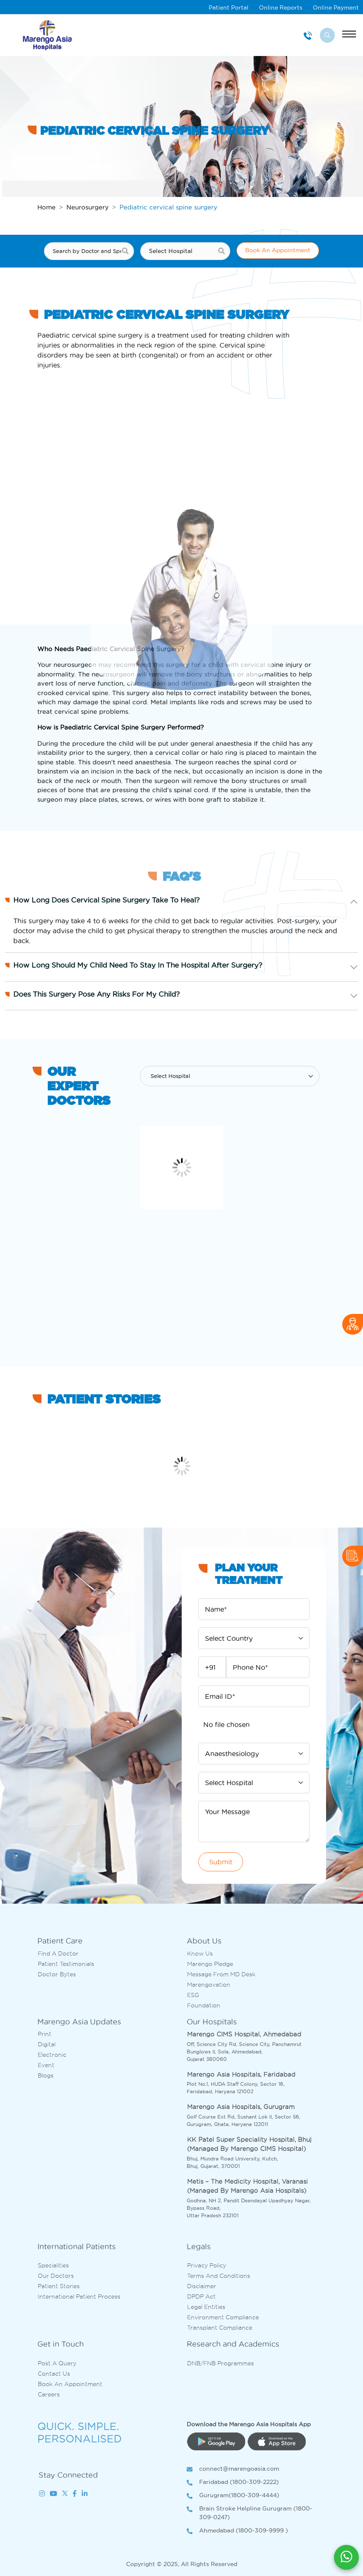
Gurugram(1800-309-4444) (233, 2496)
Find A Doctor (58, 1953)
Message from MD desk (221, 1974)
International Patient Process (79, 2296)
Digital (47, 2044)
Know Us (200, 1953)
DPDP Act (201, 2296)
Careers (49, 2394)
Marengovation (208, 1984)
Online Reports (280, 7)
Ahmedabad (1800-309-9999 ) (237, 2531)
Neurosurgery (87, 207)
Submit (220, 1862)
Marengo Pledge (210, 1964)
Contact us (54, 2373)
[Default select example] (229, 1076)
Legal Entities (206, 2307)
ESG (193, 1995)
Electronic (52, 2054)
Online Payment (336, 7)
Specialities (53, 2265)
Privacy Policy (206, 2265)
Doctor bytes (57, 1974)
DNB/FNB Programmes (220, 2363)
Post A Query (57, 2363)
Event (46, 2065)
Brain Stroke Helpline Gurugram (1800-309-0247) (249, 2513)
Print (44, 2034)
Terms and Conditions (218, 2275)
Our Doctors (56, 2275)
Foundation (203, 2005)
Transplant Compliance (219, 2327)
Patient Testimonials (66, 1964)
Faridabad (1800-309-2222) (233, 2482)
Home (46, 207)
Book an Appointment (70, 2384)
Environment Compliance (223, 2317)
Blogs (46, 2075)
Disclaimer (201, 2286)
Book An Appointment (277, 250)
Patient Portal (228, 7)
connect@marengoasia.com (233, 2469)
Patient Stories (59, 2286)
